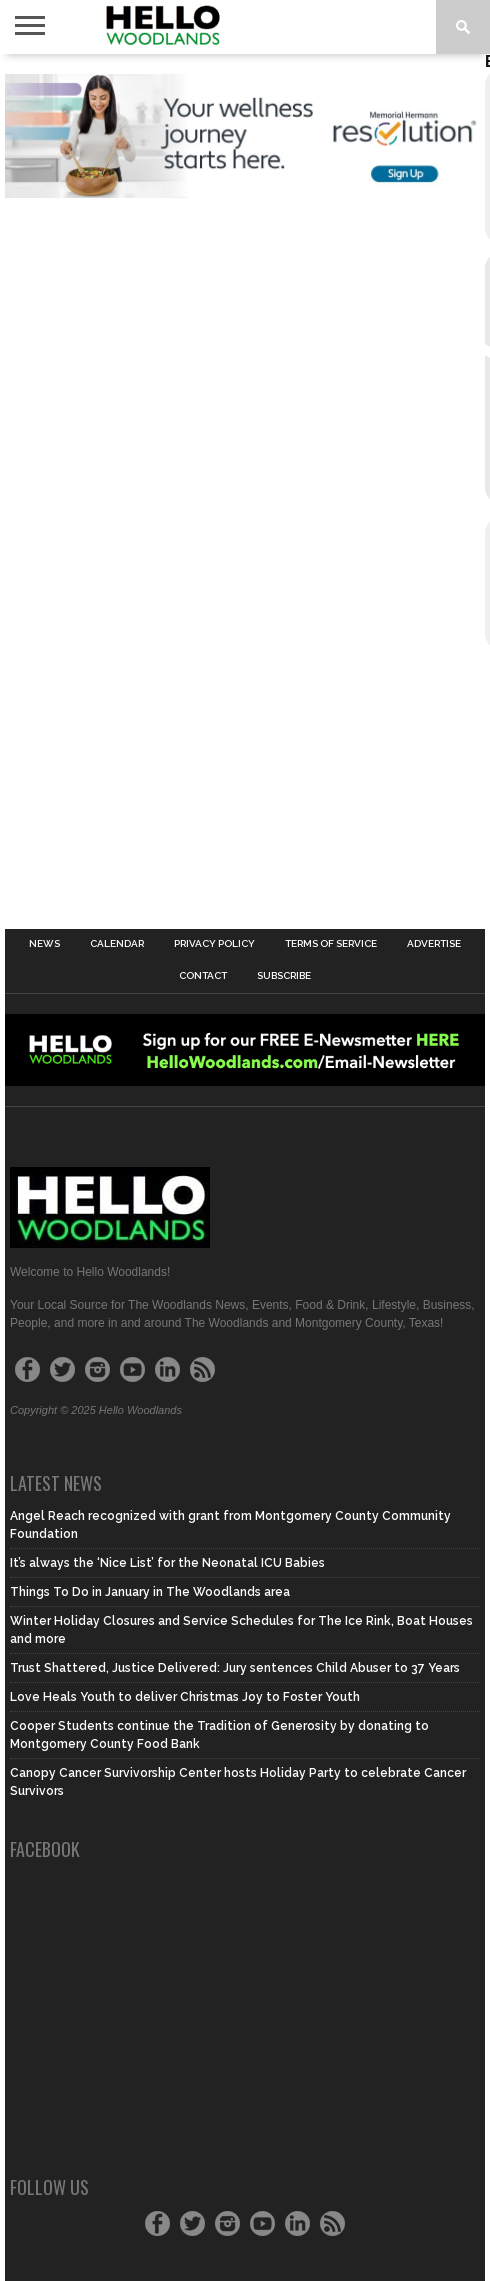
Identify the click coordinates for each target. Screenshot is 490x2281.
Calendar (117, 944)
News (44, 944)
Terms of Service (331, 944)
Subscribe (284, 976)
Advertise (434, 944)
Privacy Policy (214, 944)
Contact (203, 976)
